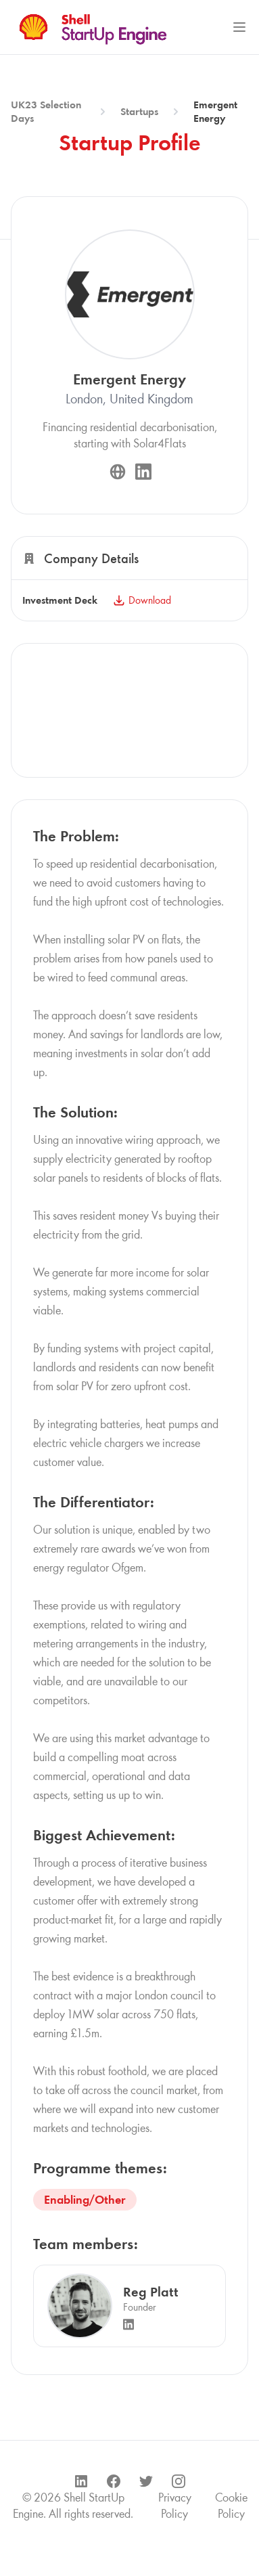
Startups (139, 111)
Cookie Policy (231, 2505)
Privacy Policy (174, 2505)
